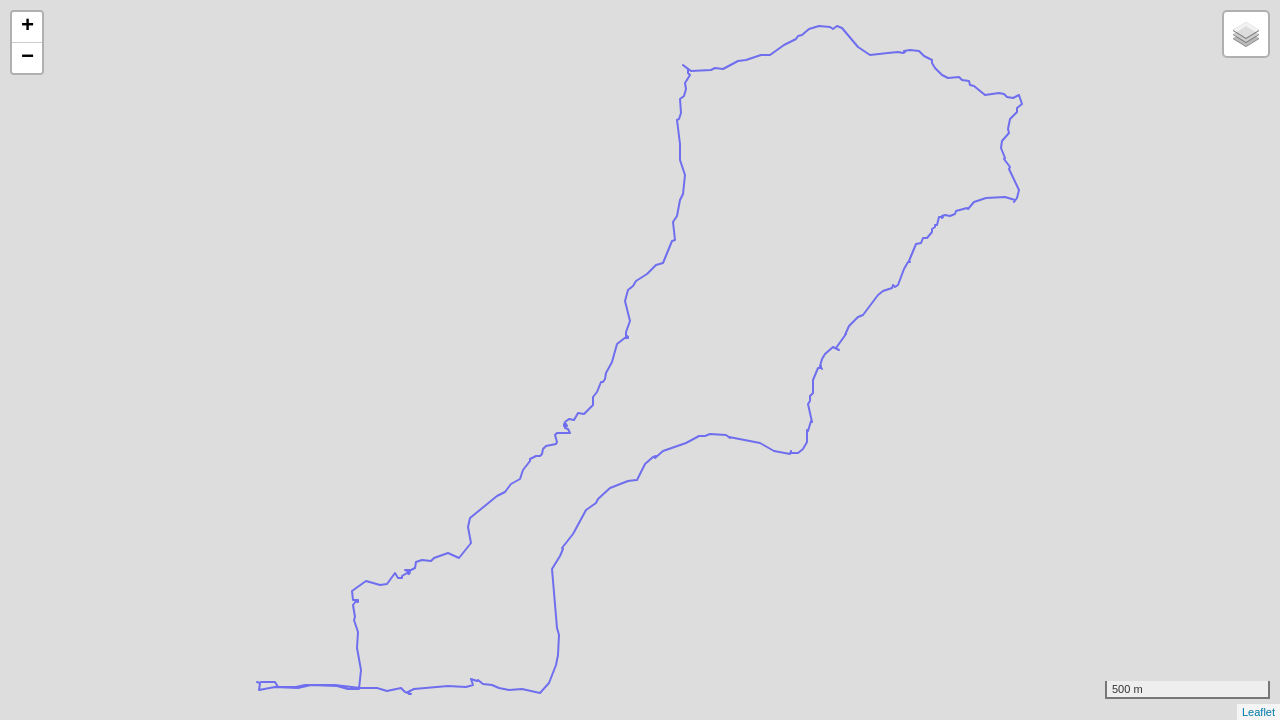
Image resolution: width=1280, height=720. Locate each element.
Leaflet (1258, 712)
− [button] (27, 58)
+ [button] (27, 27)
